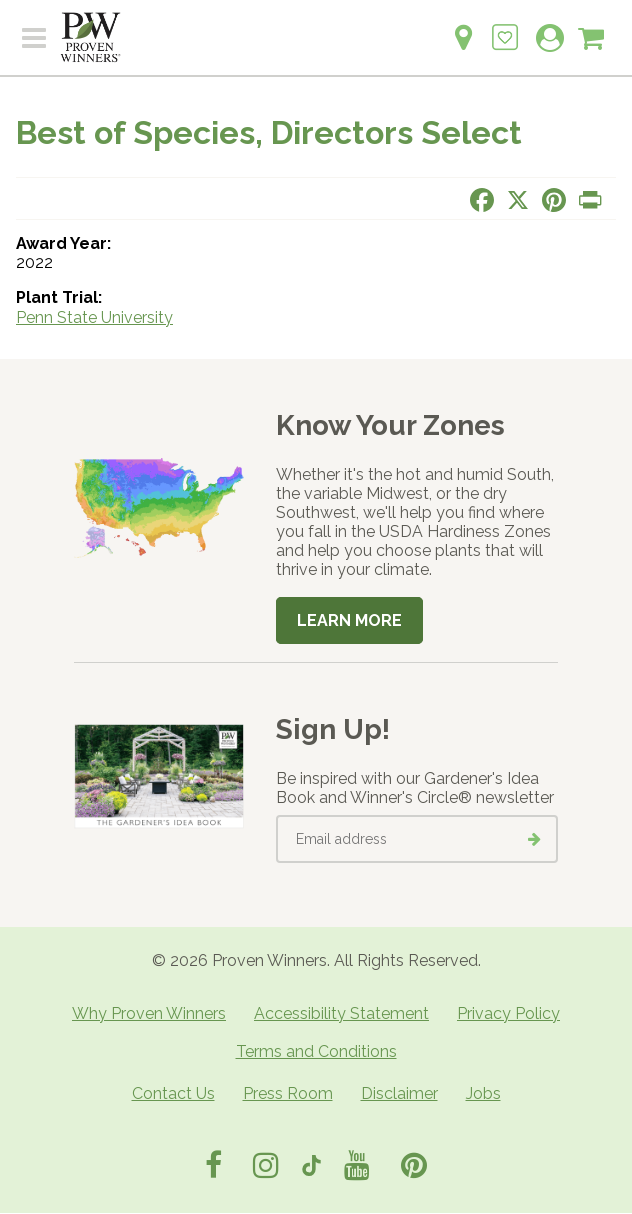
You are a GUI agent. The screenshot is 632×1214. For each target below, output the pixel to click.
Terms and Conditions (316, 1051)
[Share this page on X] (518, 200)
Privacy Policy (508, 1013)
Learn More (349, 620)
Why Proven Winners (149, 1013)
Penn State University (94, 317)
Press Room (288, 1093)
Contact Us (173, 1093)
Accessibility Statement (341, 1013)
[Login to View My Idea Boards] (505, 26)
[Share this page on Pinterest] (554, 200)
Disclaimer (399, 1093)
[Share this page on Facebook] (482, 200)
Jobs (483, 1093)
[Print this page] (590, 200)
